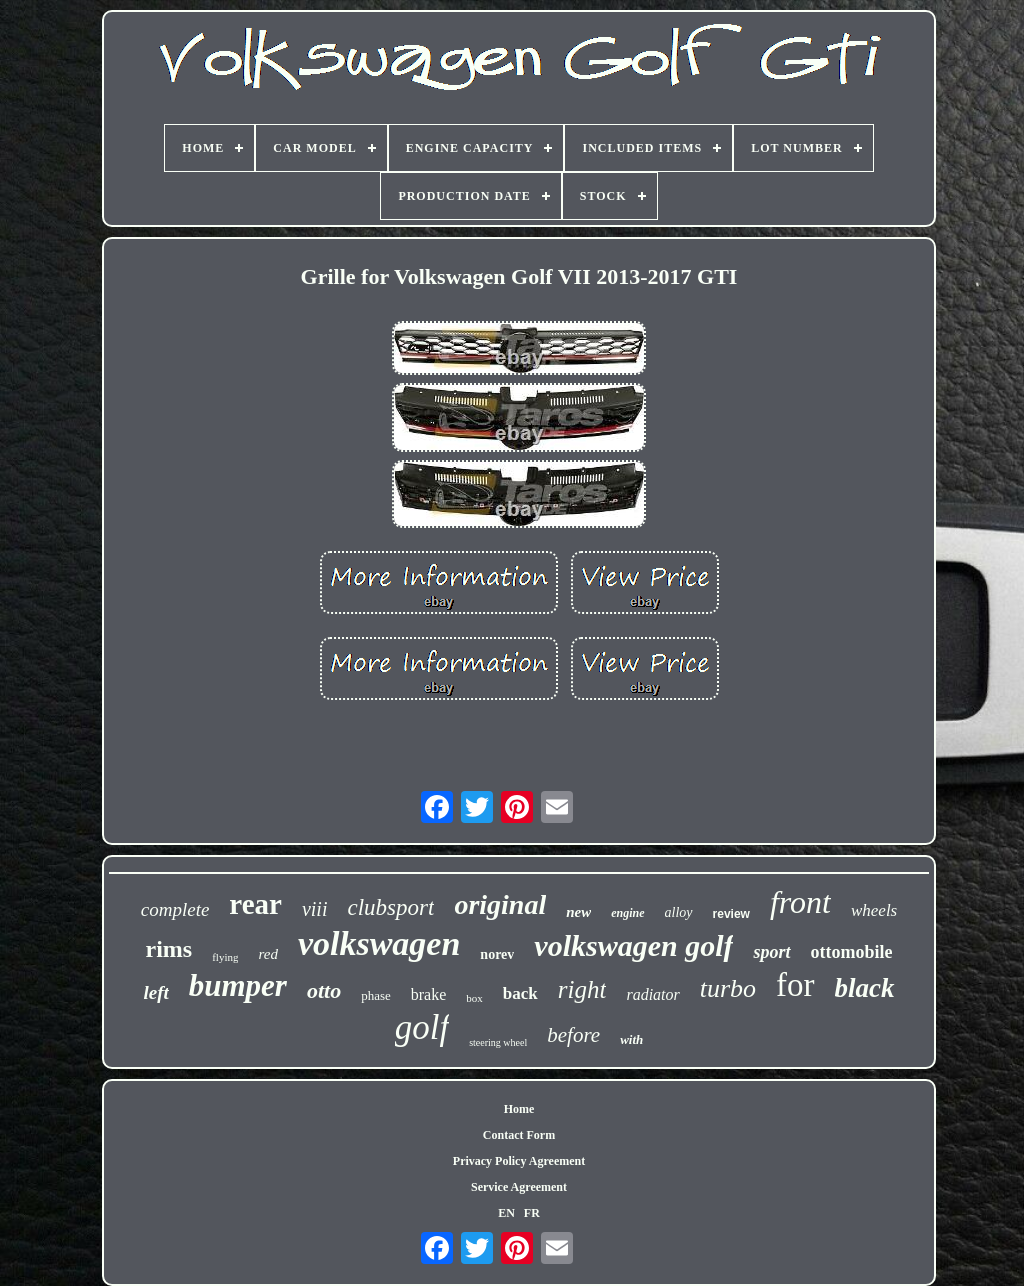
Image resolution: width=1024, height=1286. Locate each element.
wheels (874, 910)
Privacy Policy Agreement (519, 1161)
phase (376, 995)
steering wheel (498, 1042)
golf (422, 1027)
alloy (679, 912)
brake (429, 994)
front (800, 902)
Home (519, 1109)
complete (175, 909)
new (578, 912)
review (731, 914)
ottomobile (852, 952)
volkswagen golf (633, 945)
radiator (652, 994)
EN (506, 1213)
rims (169, 949)
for (795, 985)
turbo (728, 988)
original (500, 904)
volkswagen (379, 943)
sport (771, 952)
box (474, 998)
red (267, 954)
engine (627, 913)
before (573, 1035)
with (631, 1039)
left (155, 992)
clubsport (390, 907)
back (520, 993)
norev (497, 954)
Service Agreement (519, 1187)
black (865, 988)
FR (532, 1213)
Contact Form (519, 1135)
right (582, 989)
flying (225, 957)
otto (324, 990)
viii (315, 909)
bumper (238, 985)
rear (255, 904)
